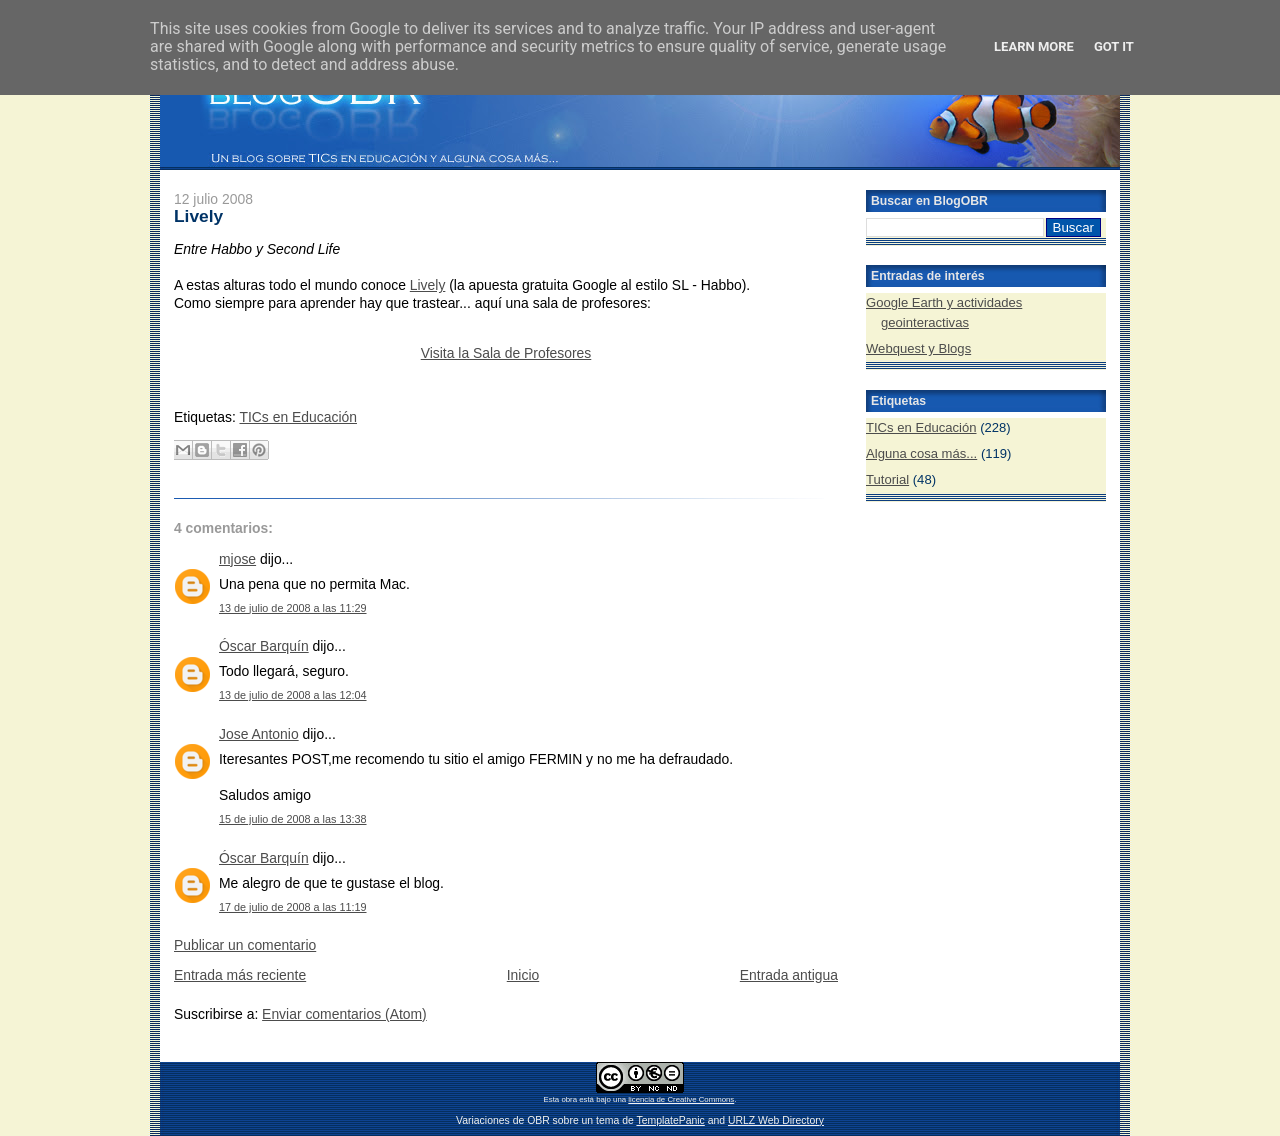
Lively (198, 216)
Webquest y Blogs (918, 348)
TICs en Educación (298, 417)
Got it (1114, 46)
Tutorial (887, 479)
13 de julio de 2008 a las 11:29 (293, 608)
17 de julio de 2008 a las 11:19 (293, 907)
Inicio (523, 975)
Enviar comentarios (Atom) (344, 1014)
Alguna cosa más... (921, 453)
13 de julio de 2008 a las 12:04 (293, 695)
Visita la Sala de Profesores (506, 353)
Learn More (1034, 46)
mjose (237, 559)
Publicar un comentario (245, 945)
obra (569, 1099)
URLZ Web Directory (776, 1120)
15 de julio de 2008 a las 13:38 (293, 819)
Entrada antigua (789, 975)
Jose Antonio (259, 734)
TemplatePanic (670, 1120)
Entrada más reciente (240, 975)
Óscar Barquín (264, 646)
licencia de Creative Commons (681, 1099)
